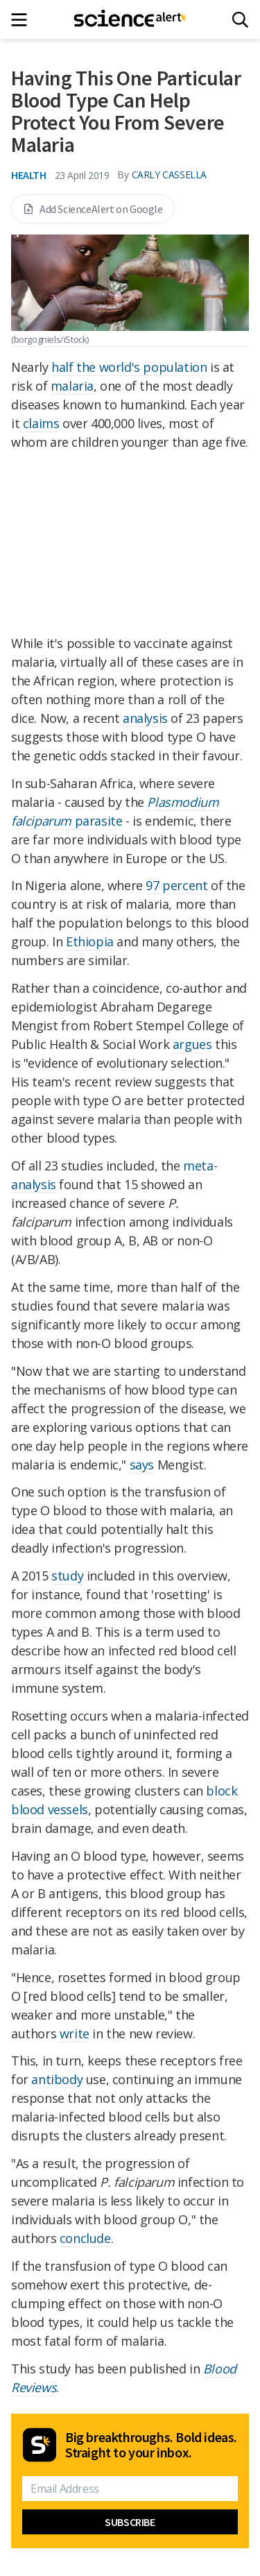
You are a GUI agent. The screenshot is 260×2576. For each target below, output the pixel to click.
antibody (57, 2079)
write (74, 2033)
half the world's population (129, 367)
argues (192, 1044)
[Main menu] (23, 19)
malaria (72, 385)
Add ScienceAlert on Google (93, 209)
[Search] (240, 19)
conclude (85, 2238)
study (67, 1575)
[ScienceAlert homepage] (130, 19)
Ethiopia (90, 941)
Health (28, 175)
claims (41, 423)
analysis (145, 718)
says (142, 1464)
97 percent (176, 885)
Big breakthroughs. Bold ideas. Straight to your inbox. (151, 2445)
